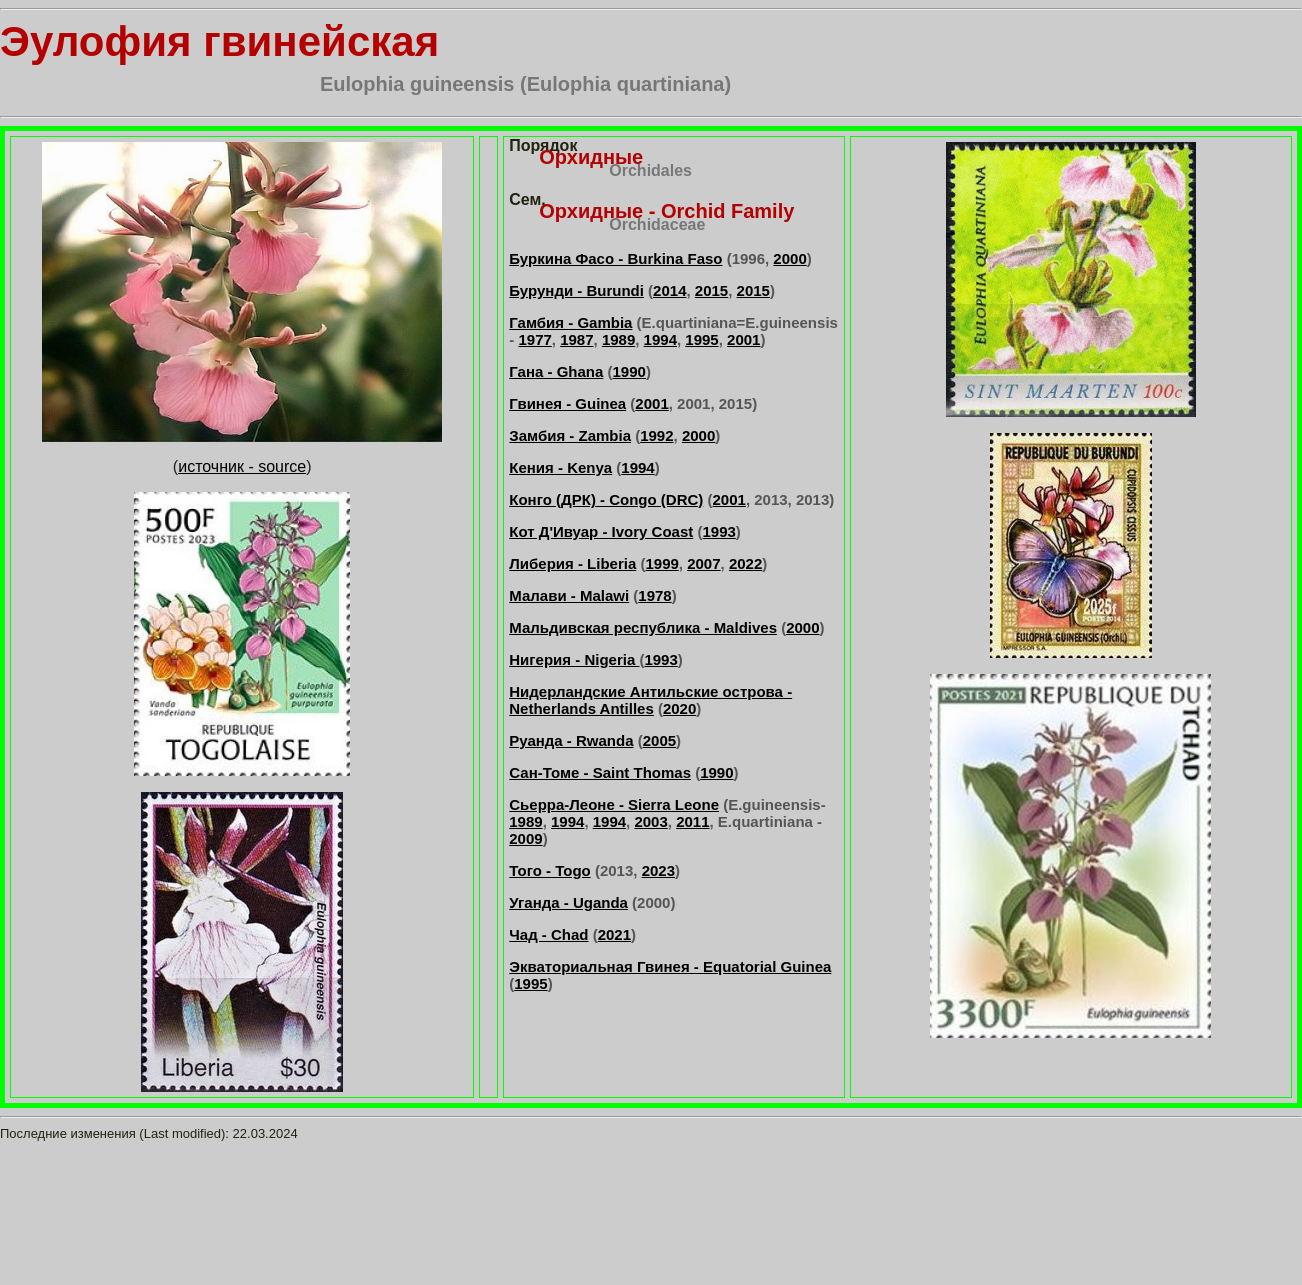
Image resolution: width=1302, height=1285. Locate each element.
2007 (703, 563)
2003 (650, 821)
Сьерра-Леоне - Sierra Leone (614, 804)
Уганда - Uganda (568, 902)
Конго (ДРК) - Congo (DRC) (606, 499)
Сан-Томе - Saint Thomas (600, 772)
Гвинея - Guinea (567, 403)
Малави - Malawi (569, 595)
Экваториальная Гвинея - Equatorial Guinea (670, 966)
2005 (659, 740)
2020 (679, 708)
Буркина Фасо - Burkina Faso (615, 258)
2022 (745, 563)
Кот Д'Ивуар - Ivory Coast (601, 531)
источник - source (242, 466)
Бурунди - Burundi (576, 290)
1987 (576, 339)
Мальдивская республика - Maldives (643, 627)
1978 (654, 595)
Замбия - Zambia (570, 435)
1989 (618, 339)
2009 (525, 838)
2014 (669, 290)
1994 (660, 339)
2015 (711, 290)
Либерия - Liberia (572, 563)
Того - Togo (549, 870)
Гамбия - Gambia (570, 322)
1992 (656, 435)
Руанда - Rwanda (571, 740)
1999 (661, 563)
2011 (692, 821)
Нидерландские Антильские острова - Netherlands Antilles (650, 700)
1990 (629, 371)
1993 (718, 531)
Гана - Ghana (556, 371)
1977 (534, 339)
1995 (701, 339)
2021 (614, 934)
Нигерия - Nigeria (574, 659)
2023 (658, 870)
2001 (743, 339)
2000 (789, 258)
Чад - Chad (548, 934)
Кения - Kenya (560, 467)
